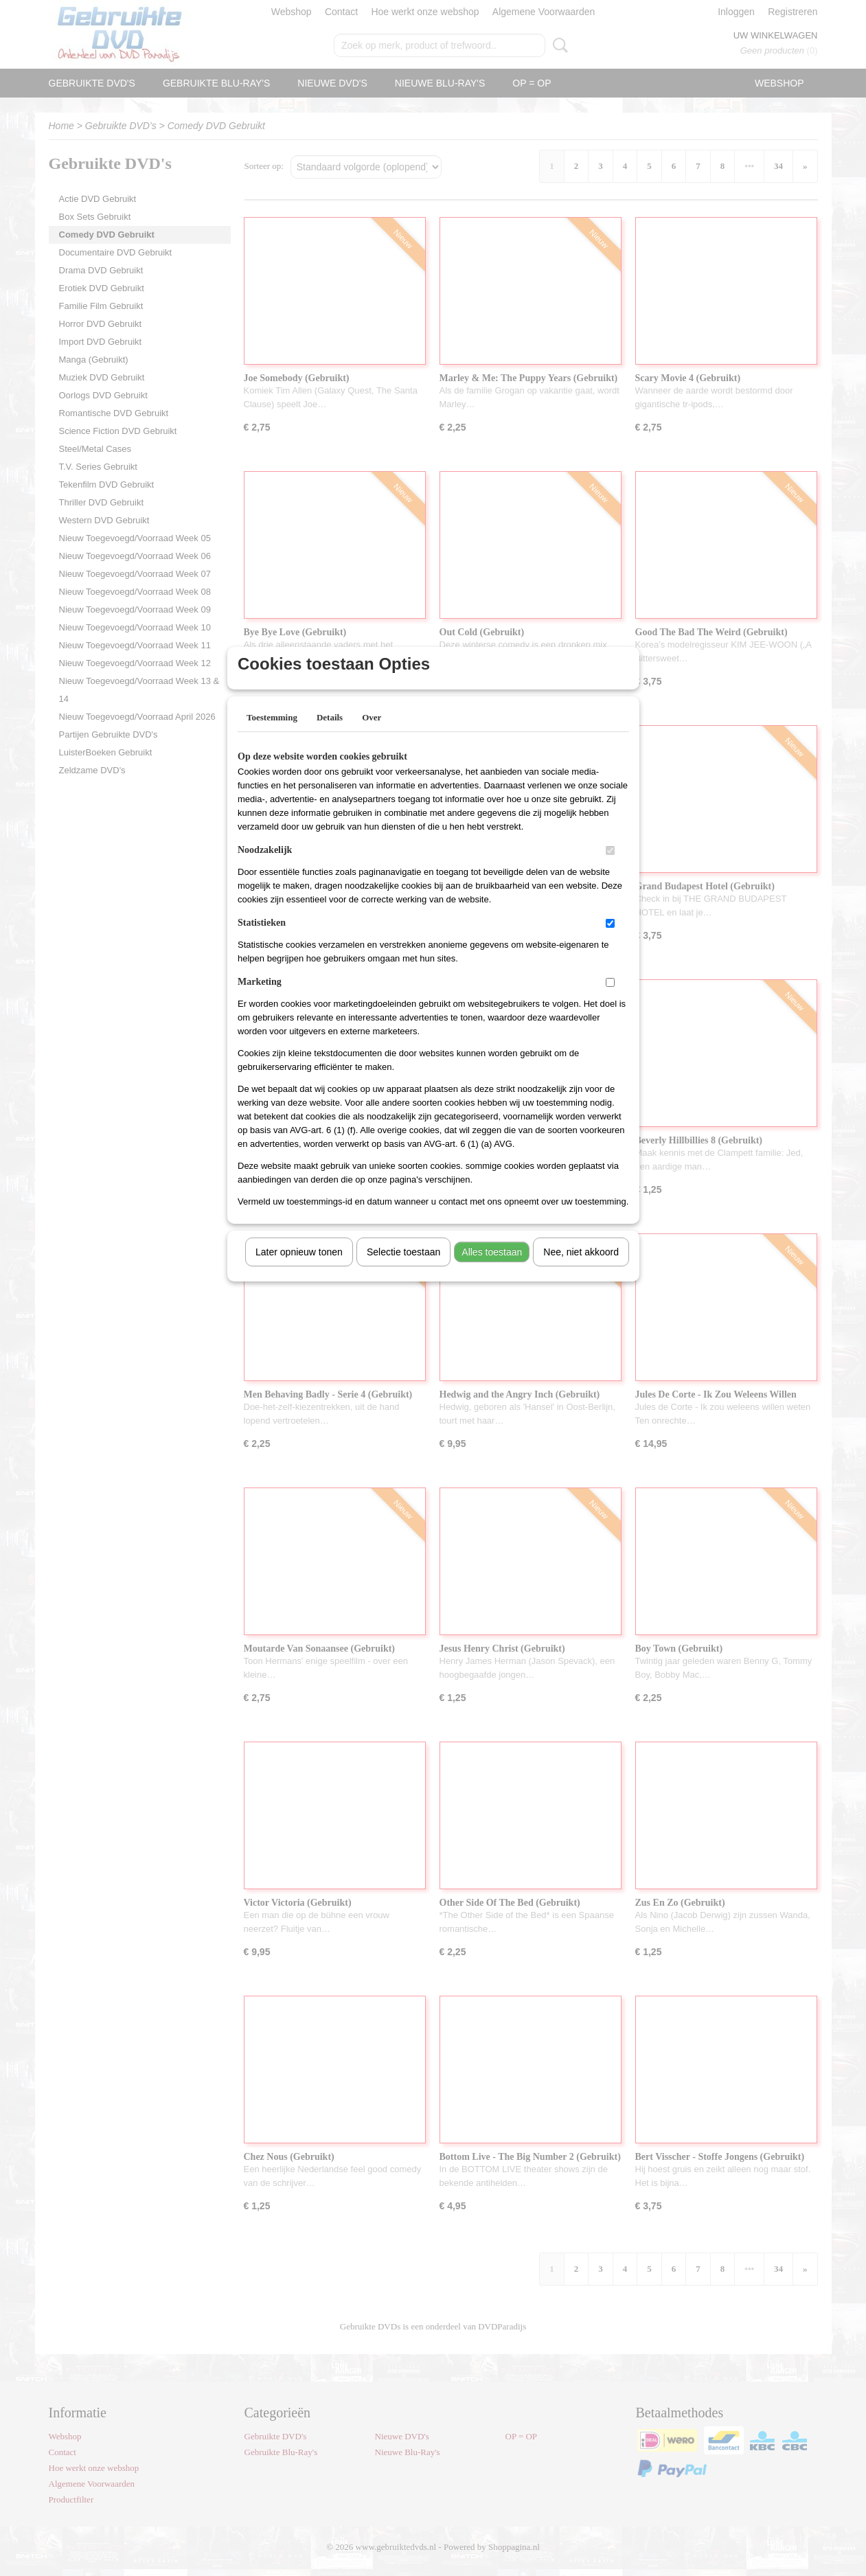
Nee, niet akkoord (581, 1269)
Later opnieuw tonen (299, 1269)
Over (371, 735)
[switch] (610, 868)
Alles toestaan (492, 1269)
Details (330, 735)
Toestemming (272, 735)
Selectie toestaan (403, 1269)
